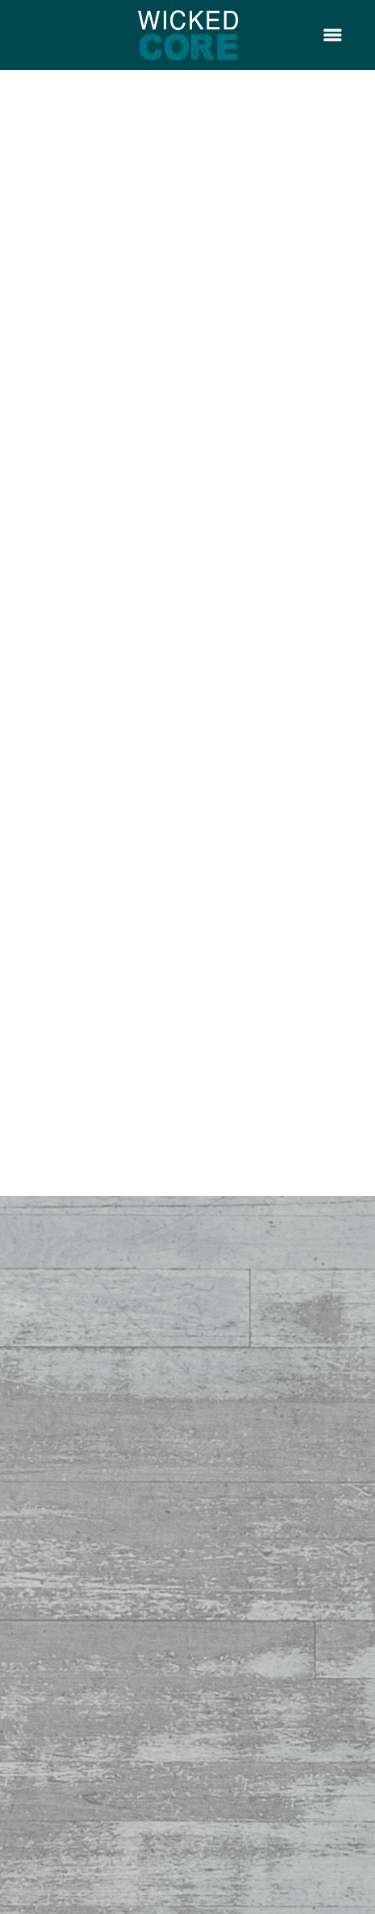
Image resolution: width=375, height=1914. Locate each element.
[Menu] (332, 34)
